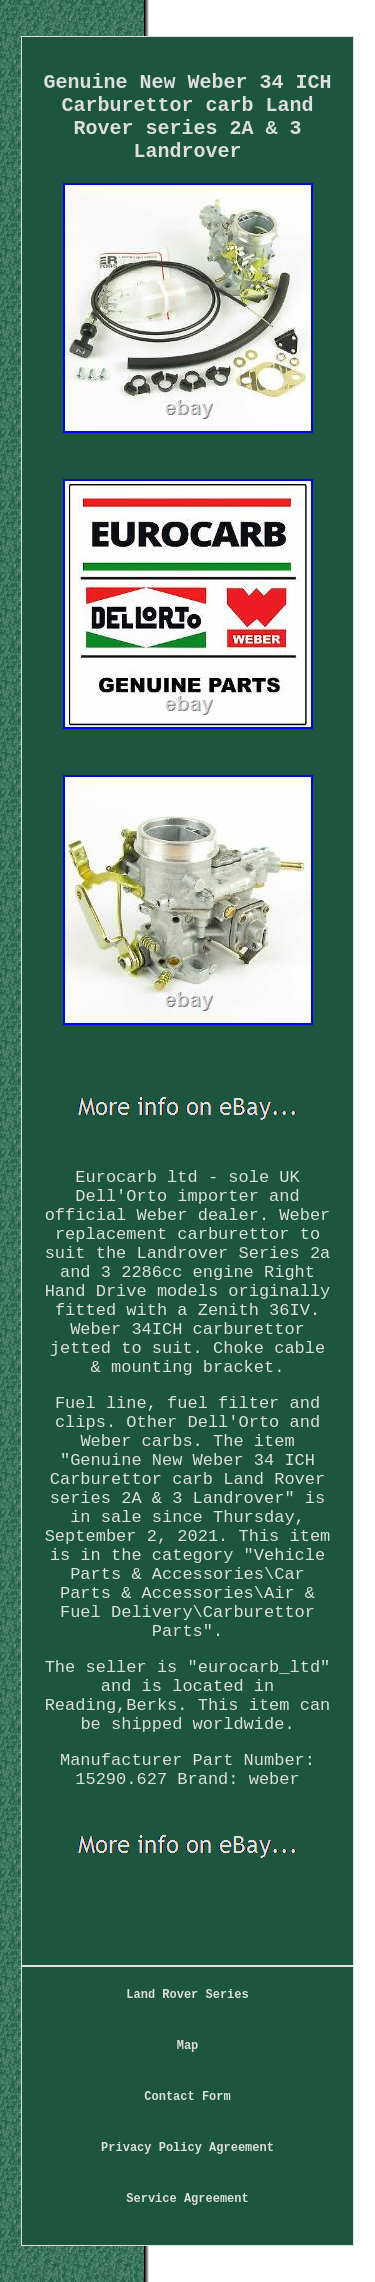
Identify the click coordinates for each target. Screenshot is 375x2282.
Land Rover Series (187, 1995)
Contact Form (187, 2097)
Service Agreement (187, 2199)
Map (188, 2046)
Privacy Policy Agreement (187, 2148)
